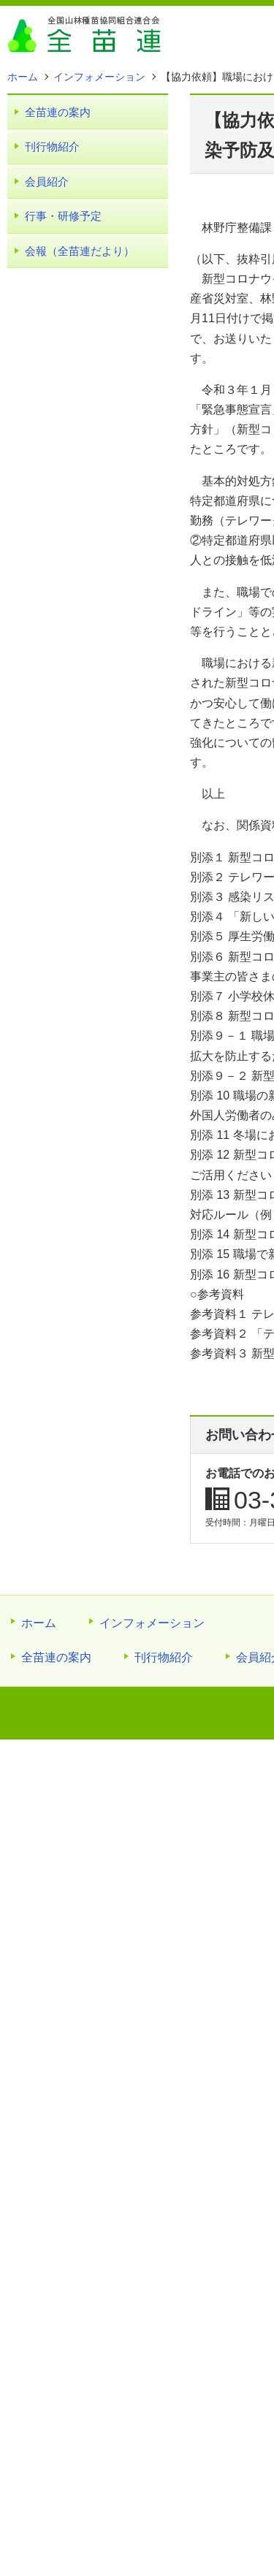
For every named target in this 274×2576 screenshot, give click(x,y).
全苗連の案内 (58, 112)
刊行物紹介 (52, 146)
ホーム (38, 1623)
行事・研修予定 (63, 216)
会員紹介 (47, 181)
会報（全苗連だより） (79, 251)
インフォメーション (152, 1623)
